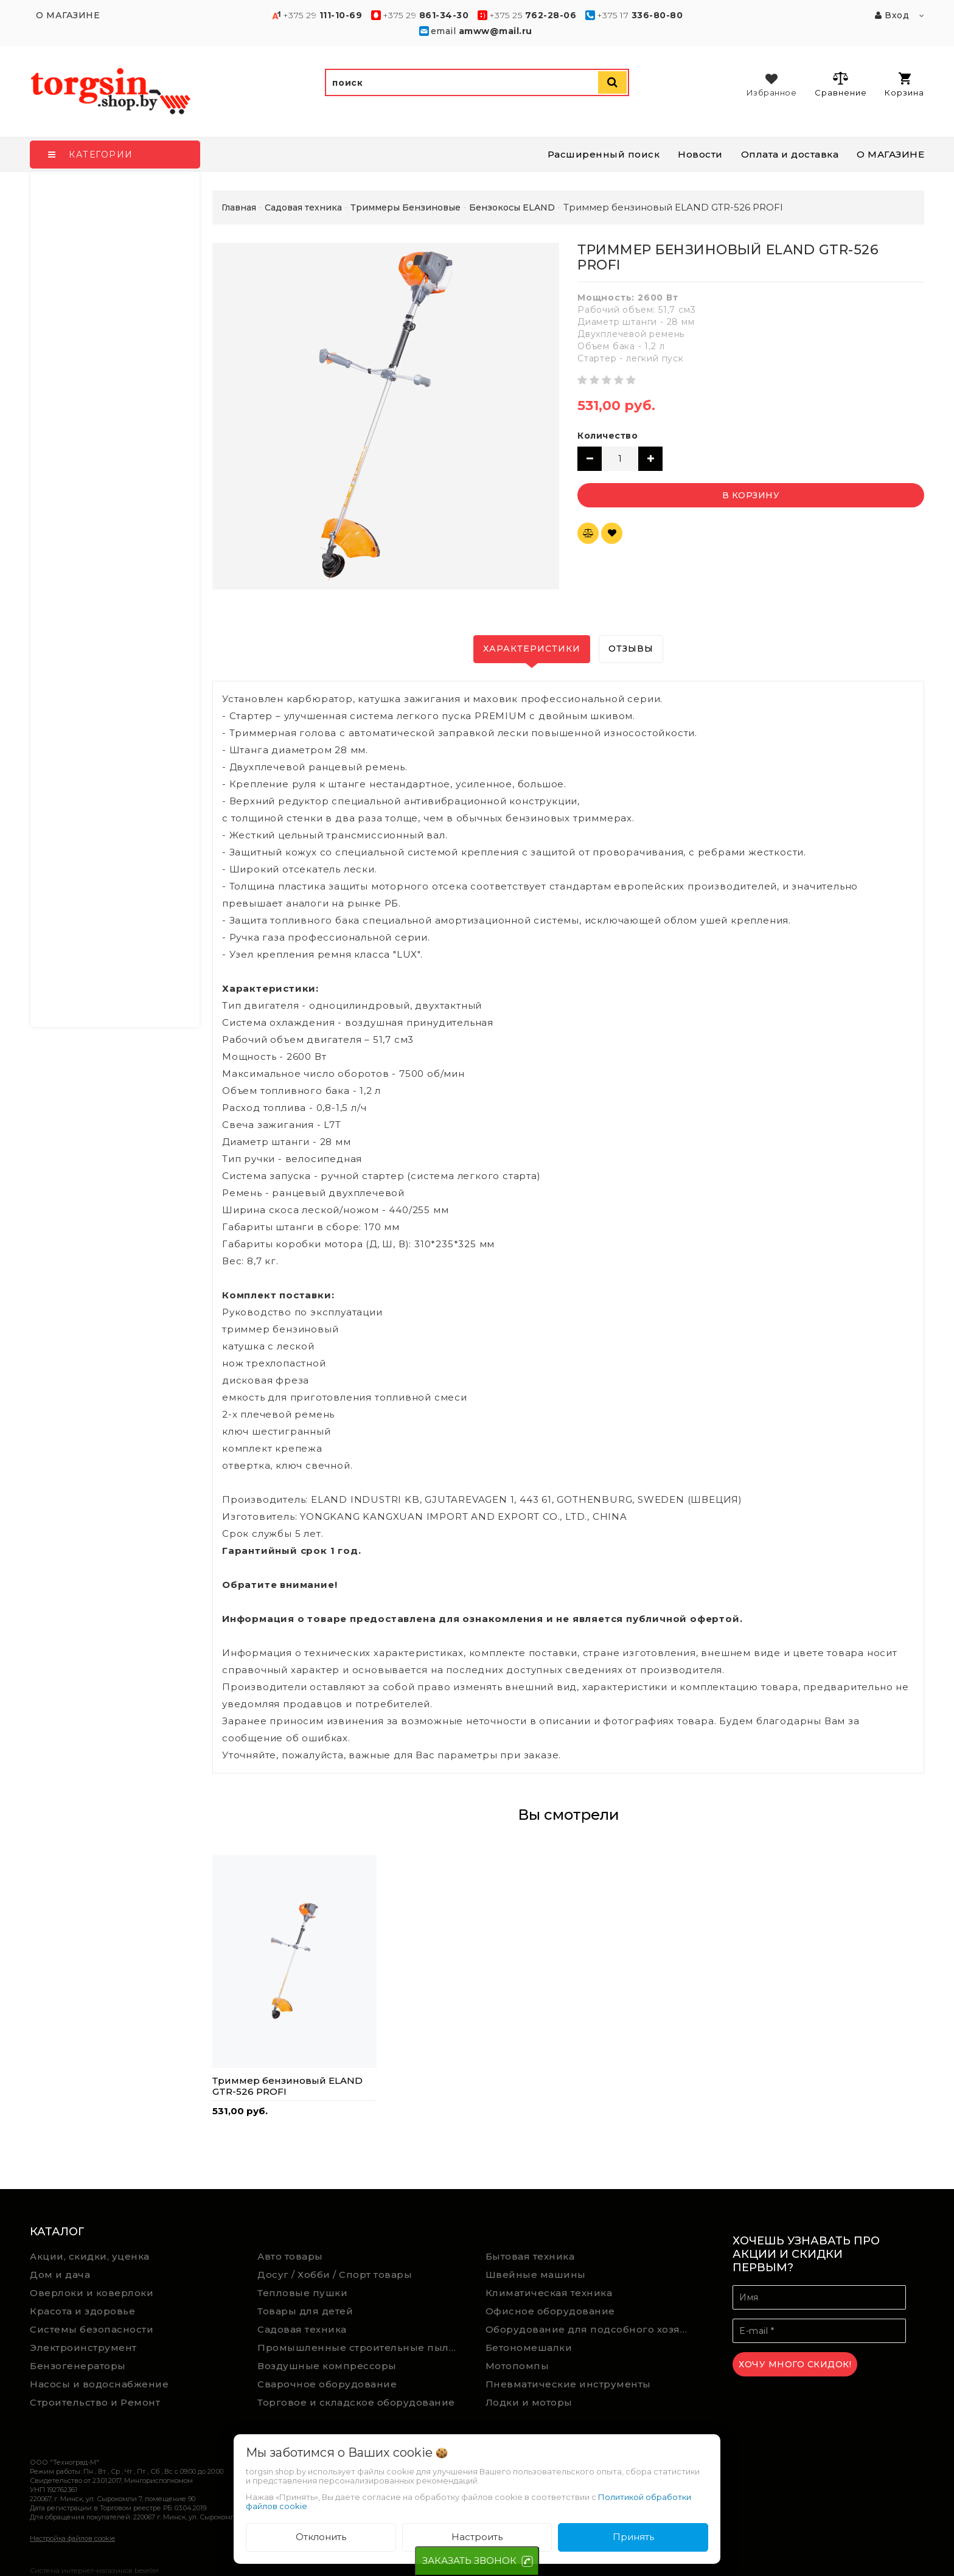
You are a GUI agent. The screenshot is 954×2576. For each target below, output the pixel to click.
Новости (700, 154)
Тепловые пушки (302, 2293)
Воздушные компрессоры (327, 2366)
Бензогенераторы (78, 2366)
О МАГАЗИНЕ (890, 154)
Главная (238, 207)
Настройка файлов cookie (72, 2538)
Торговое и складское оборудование (356, 2402)
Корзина (904, 84)
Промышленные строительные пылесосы (362, 2347)
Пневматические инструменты (568, 2384)
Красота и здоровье (82, 2311)
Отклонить (321, 2537)
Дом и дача (60, 2274)
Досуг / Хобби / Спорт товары (334, 2274)
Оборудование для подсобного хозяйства (590, 2329)
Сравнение (840, 84)
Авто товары (290, 2256)
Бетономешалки (529, 2347)
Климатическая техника (549, 2293)
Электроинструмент (83, 2347)
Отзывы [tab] (630, 648)
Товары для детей (305, 2311)
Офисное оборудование (550, 2311)
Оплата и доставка (790, 154)
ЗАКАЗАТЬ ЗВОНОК (469, 2560)
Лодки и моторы (529, 2402)
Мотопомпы (517, 2366)
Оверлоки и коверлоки (91, 2293)
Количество (607, 435)
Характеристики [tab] (531, 648)
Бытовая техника (530, 2256)
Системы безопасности (91, 2329)
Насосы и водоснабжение (99, 2384)
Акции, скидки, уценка (90, 2256)
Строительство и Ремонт (95, 2402)
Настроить (477, 2537)
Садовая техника (302, 2329)
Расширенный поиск (604, 154)
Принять (633, 2537)
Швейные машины (536, 2274)
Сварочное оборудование (327, 2384)
